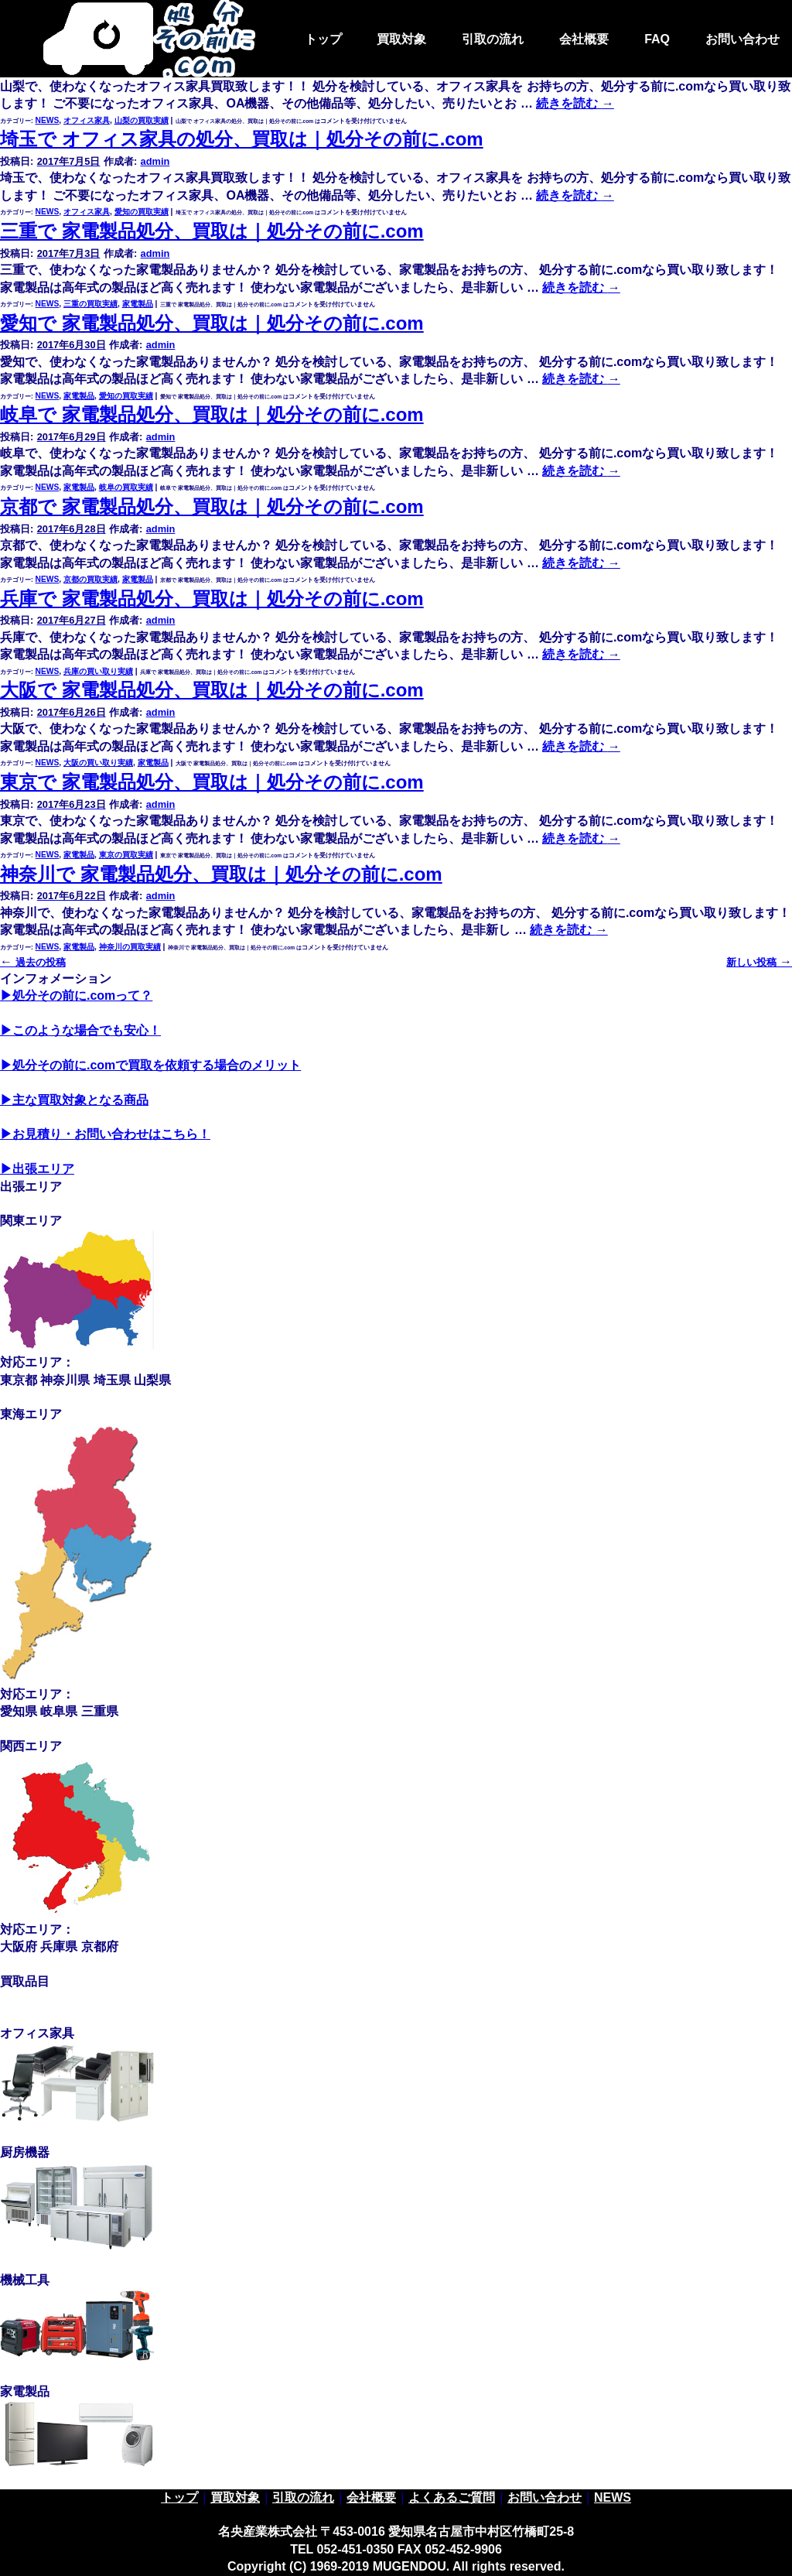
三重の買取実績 (90, 303)
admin (155, 161)
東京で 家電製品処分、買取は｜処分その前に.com (212, 781)
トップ (323, 39)
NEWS (48, 120)
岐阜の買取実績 (126, 487)
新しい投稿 (759, 962)
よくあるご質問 (451, 2497)
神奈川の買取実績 (130, 946)
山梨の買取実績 (141, 120)
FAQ (657, 39)
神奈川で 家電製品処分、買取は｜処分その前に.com (221, 874)
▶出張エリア (37, 1168)
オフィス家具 (86, 120)
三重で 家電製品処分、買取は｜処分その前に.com (212, 231)
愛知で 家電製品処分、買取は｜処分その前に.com (212, 323)
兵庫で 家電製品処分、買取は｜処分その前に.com (212, 598)
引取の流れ (493, 39)
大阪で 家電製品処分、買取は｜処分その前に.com (212, 689)
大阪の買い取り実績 (98, 762)
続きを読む (574, 195)
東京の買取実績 (126, 854)
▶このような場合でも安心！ (80, 1030)
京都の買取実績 (90, 579)
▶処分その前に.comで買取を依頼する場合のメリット (150, 1065)
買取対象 (401, 39)
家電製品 (137, 303)
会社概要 (584, 39)
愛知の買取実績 (141, 211)
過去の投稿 (33, 962)
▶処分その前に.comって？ (76, 995)
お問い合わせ (742, 39)
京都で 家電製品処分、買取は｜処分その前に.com (212, 506)
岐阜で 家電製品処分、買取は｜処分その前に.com (212, 414)
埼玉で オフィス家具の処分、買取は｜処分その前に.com (241, 138)
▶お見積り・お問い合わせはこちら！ (105, 1134)
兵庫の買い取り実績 (98, 671)
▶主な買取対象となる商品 (74, 1100)
